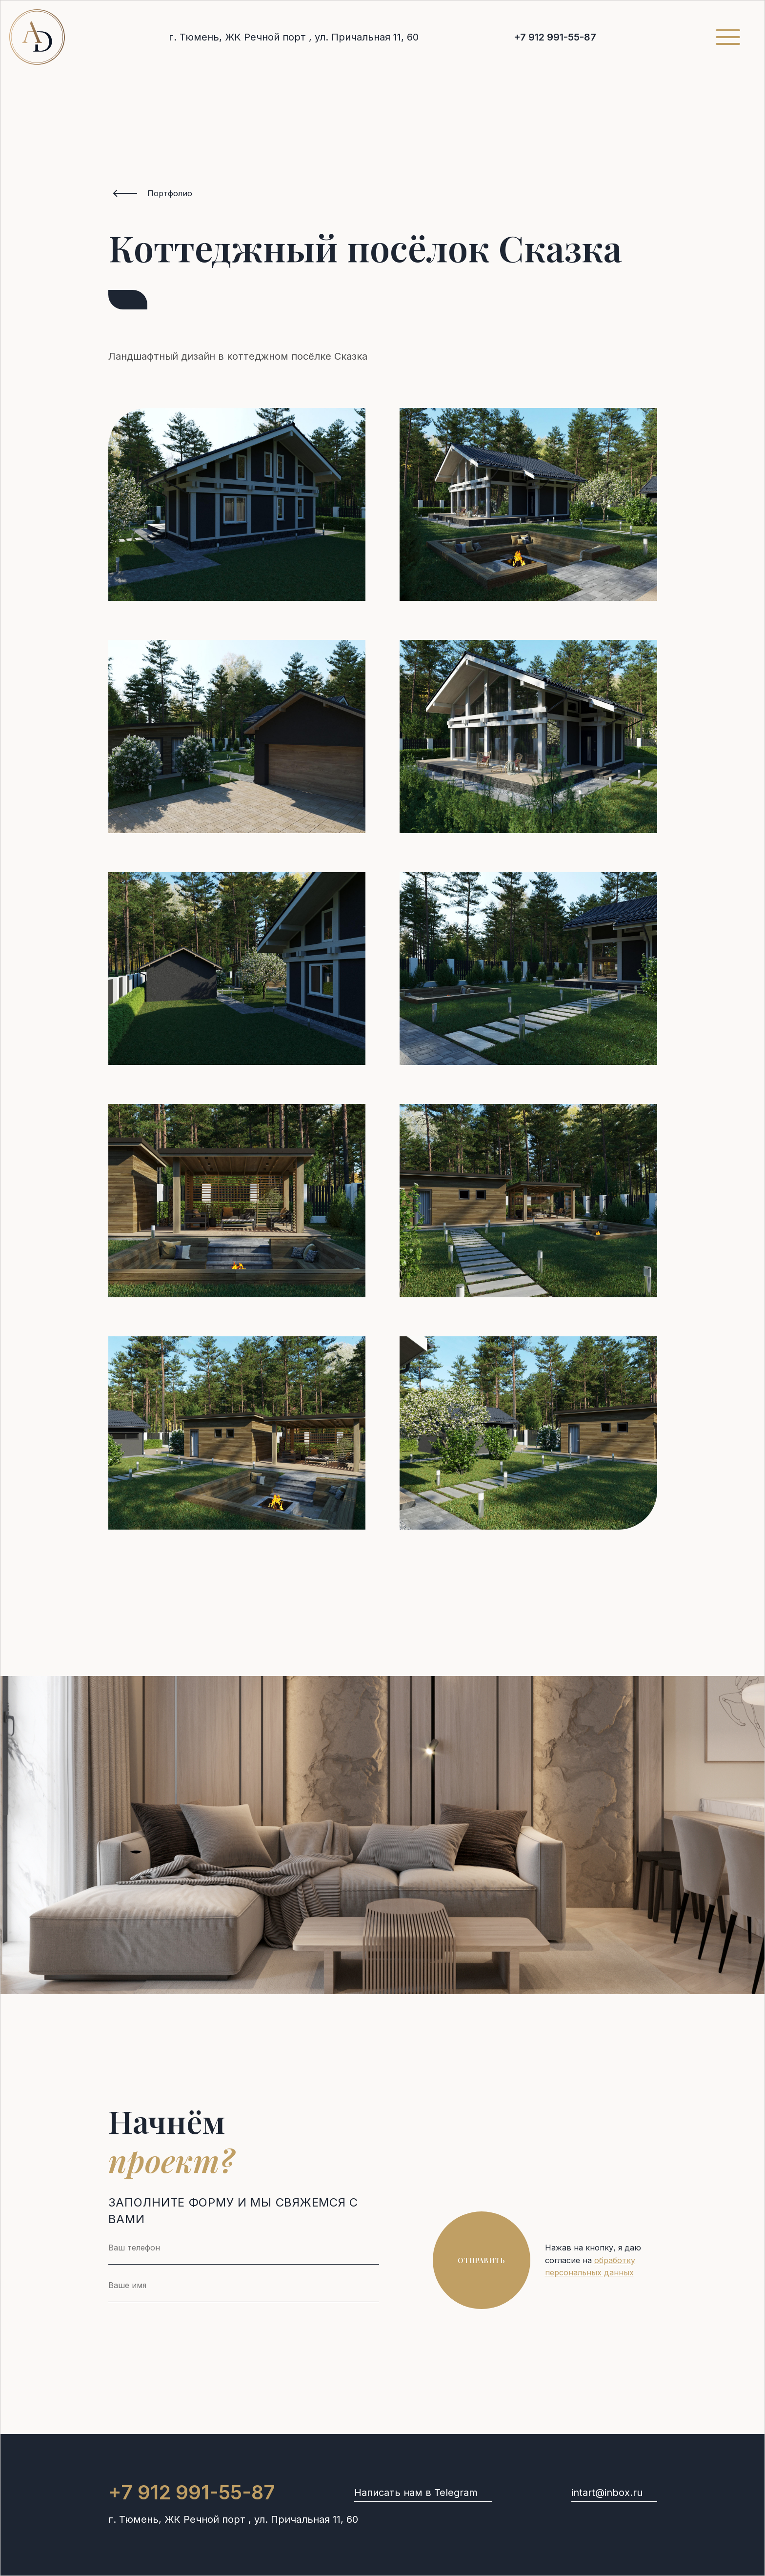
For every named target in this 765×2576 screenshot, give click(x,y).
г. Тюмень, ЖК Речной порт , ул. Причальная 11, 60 (294, 37)
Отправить (481, 2260)
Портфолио (169, 193)
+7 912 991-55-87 (555, 37)
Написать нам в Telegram (416, 2492)
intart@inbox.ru (607, 2492)
